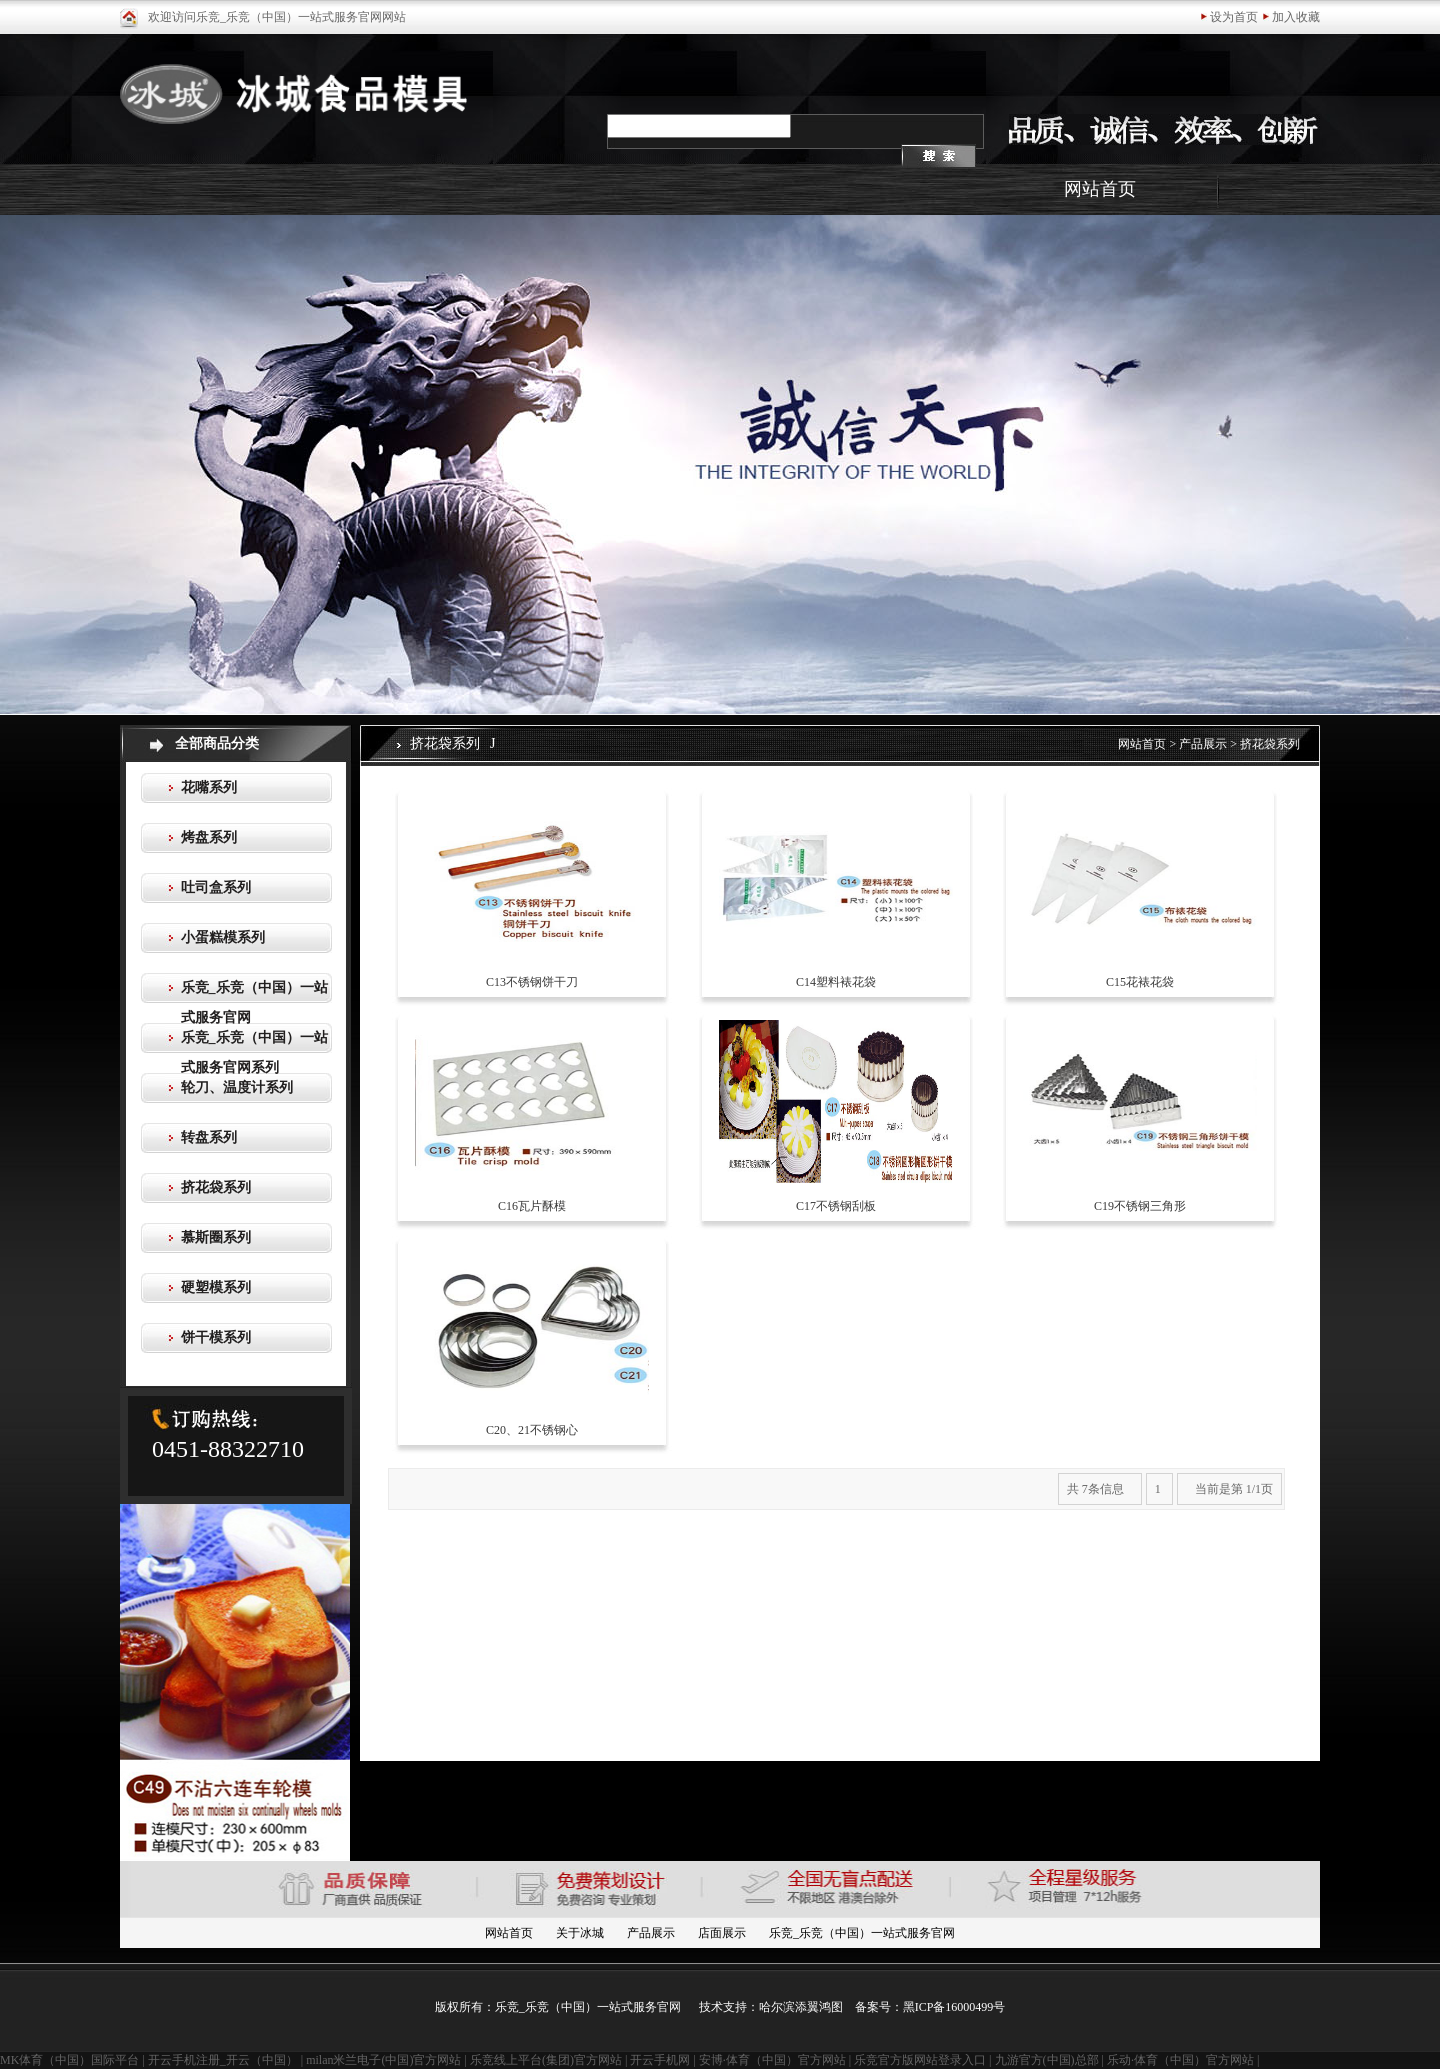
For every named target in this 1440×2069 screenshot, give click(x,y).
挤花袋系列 (216, 1187)
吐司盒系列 (216, 887)
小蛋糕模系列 (223, 937)
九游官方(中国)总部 (1047, 2060)
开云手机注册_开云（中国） (223, 2060)
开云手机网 (660, 2060)
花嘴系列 (209, 787)
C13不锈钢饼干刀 (532, 982)
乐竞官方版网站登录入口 (920, 2060)
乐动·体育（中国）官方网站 (1180, 2060)
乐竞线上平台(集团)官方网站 (546, 2060)
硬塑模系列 (216, 1287)
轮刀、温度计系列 (237, 1087)
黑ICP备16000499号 (954, 2007)
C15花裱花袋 (1140, 982)
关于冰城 (580, 1933)
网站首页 (1100, 189)
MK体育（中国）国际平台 (69, 2060)
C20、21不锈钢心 (532, 1430)
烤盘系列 (209, 837)
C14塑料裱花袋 (836, 982)
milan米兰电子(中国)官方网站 (383, 2060)
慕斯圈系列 (216, 1237)
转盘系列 (209, 1137)
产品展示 (1203, 744)
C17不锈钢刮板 (836, 1206)
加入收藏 (1296, 17)
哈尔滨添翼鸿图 (801, 2007)
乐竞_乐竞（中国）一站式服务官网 (862, 1933)
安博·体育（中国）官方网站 (772, 2060)
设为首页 (1234, 17)
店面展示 (722, 1933)
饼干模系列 (216, 1337)
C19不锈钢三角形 (1140, 1206)
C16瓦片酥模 (532, 1206)
